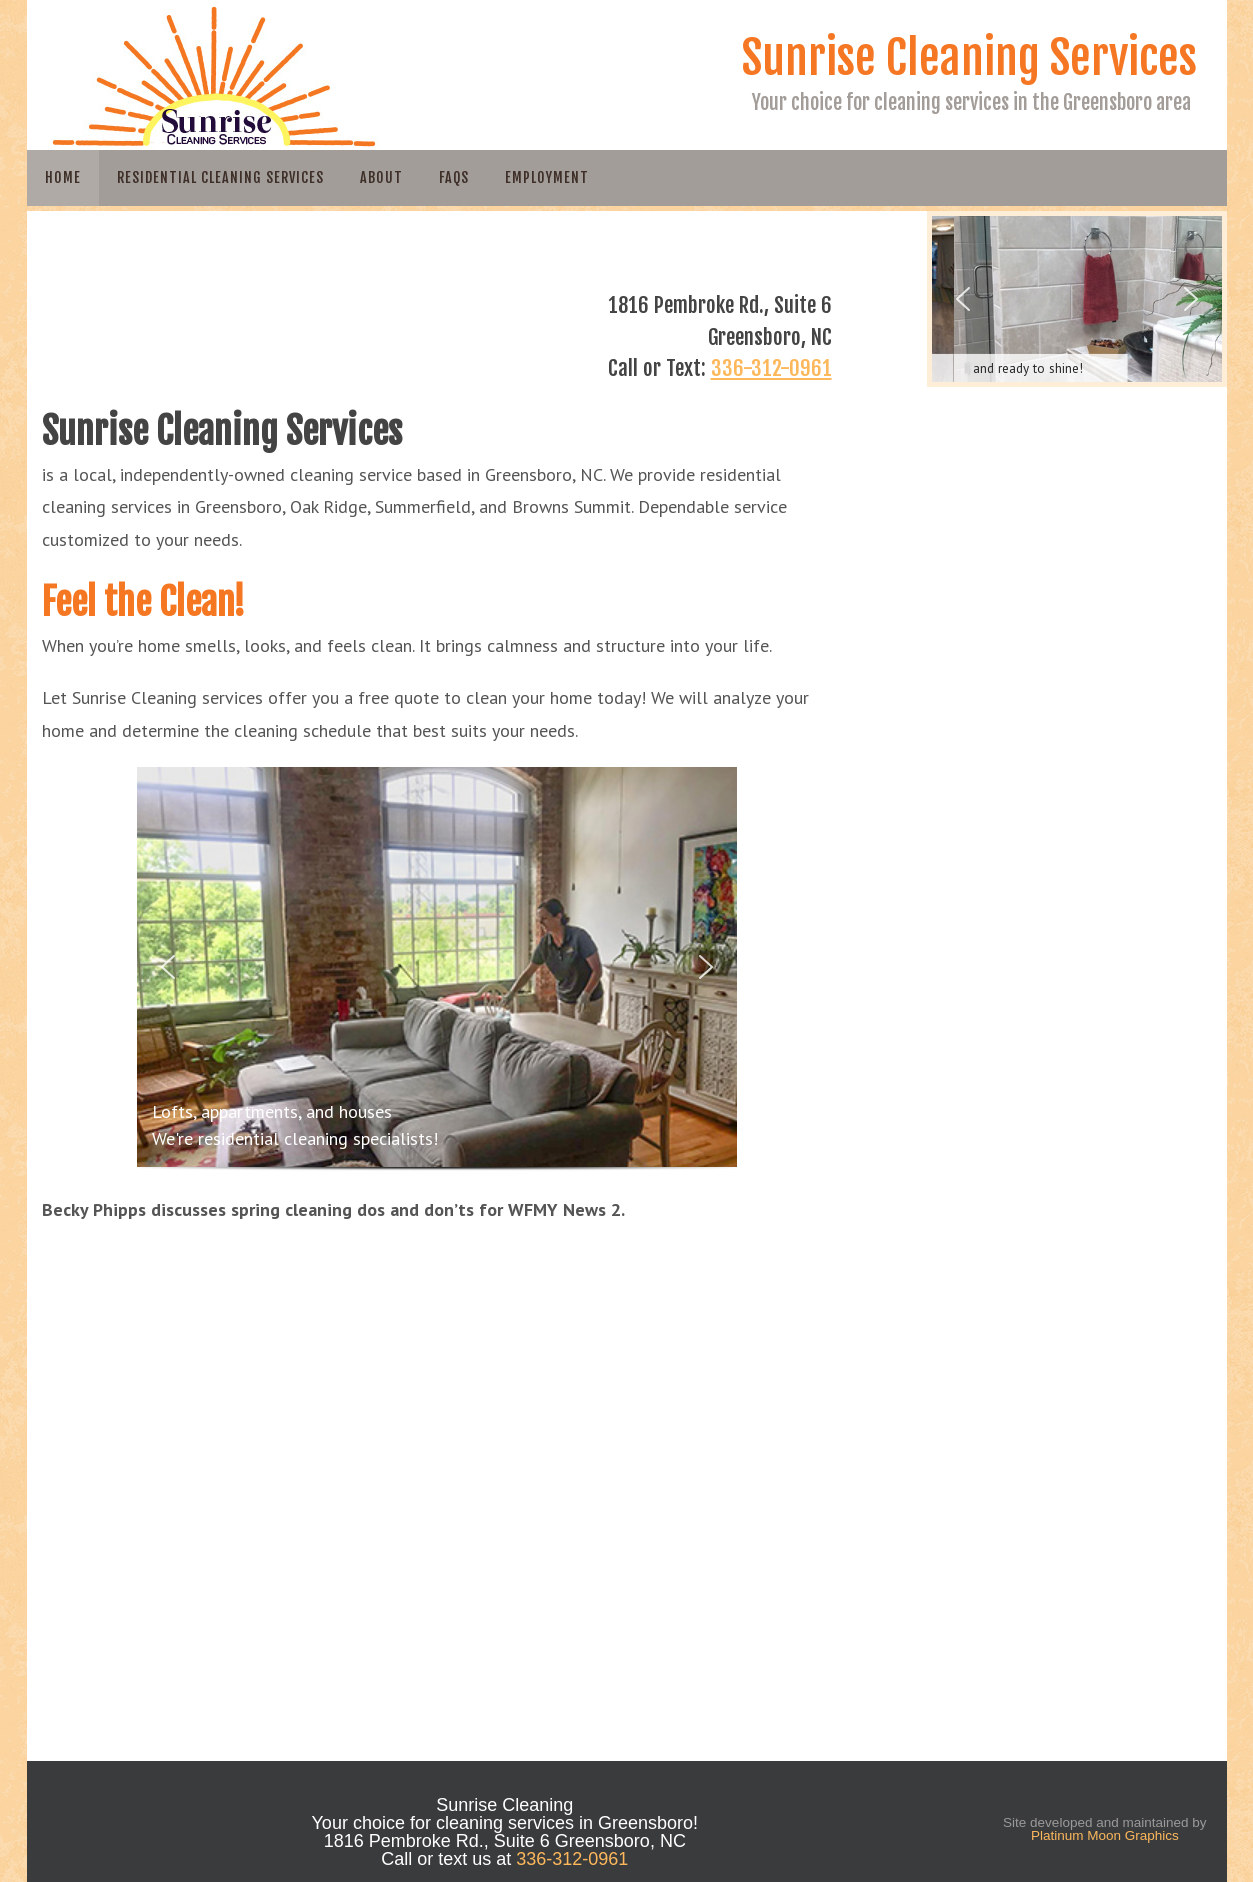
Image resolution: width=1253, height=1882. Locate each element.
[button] (168, 967)
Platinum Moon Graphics (1105, 1835)
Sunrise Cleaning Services (969, 57)
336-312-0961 (771, 368)
